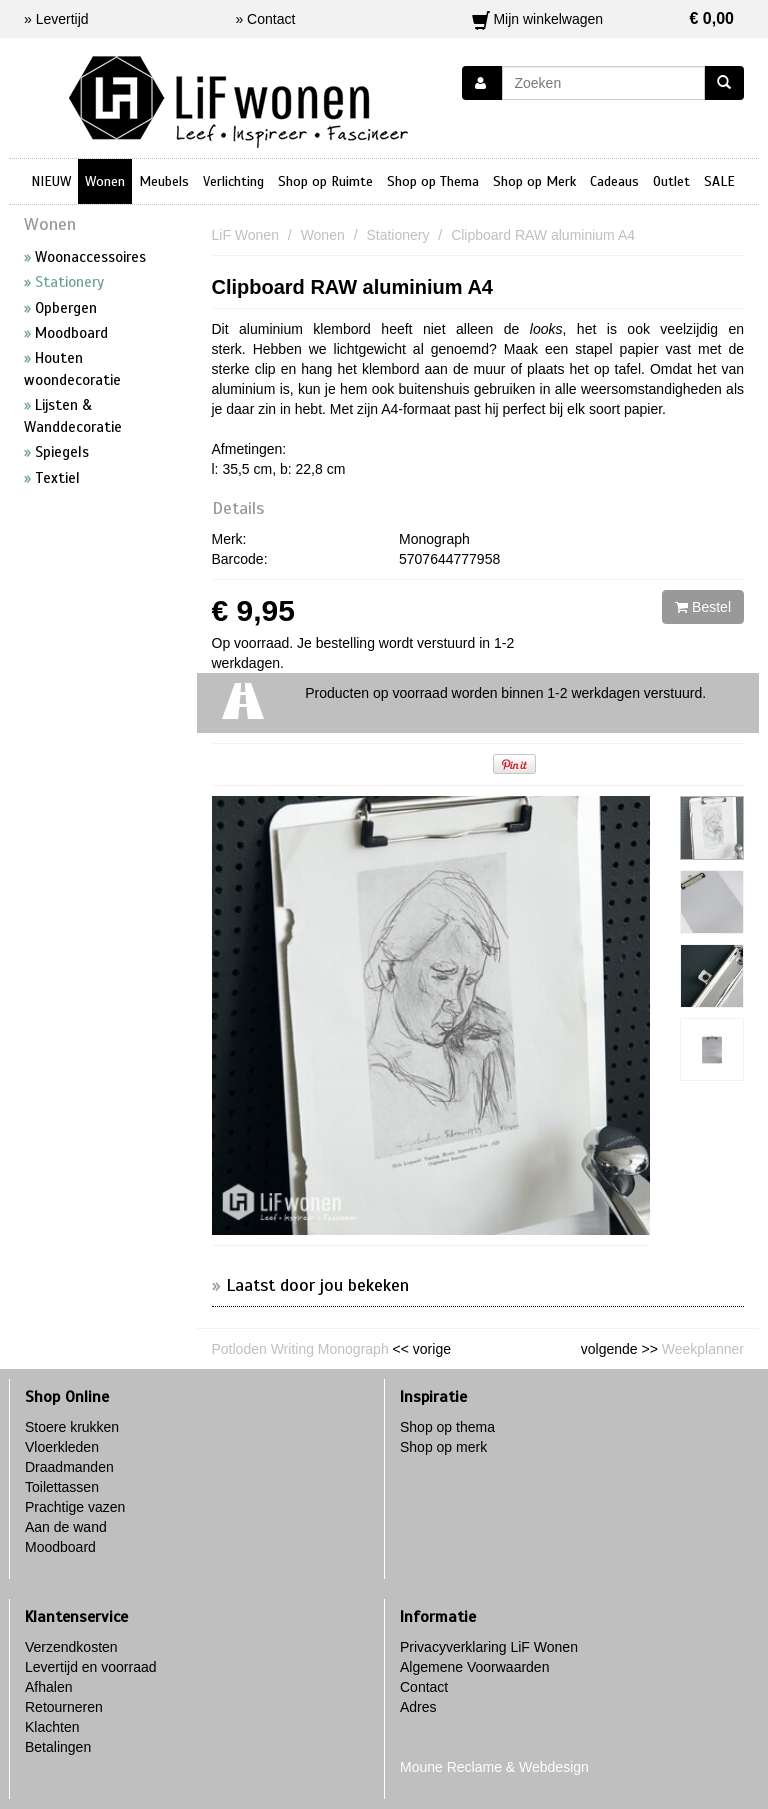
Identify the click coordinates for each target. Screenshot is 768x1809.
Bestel (703, 607)
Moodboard (60, 1547)
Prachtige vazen (75, 1507)
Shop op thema (447, 1427)
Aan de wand (66, 1527)
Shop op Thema (433, 181)
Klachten (52, 1727)
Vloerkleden (62, 1447)
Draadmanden (69, 1467)
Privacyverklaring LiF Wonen (489, 1647)
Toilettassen (62, 1487)
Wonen (105, 181)
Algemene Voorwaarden (474, 1667)
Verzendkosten (71, 1647)
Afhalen (48, 1687)
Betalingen (58, 1747)
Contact (424, 1687)
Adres (418, 1707)
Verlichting (233, 181)
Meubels (164, 181)
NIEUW (51, 181)
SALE (719, 181)
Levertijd (62, 19)
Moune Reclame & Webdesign (494, 1767)
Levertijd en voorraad (91, 1667)
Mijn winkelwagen (603, 19)
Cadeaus (614, 181)
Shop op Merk (534, 181)
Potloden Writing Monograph (300, 1349)
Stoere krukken (72, 1427)
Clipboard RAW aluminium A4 (353, 287)
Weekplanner (703, 1349)
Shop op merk (443, 1447)
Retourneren (64, 1707)
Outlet (671, 181)
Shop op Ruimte (325, 181)
